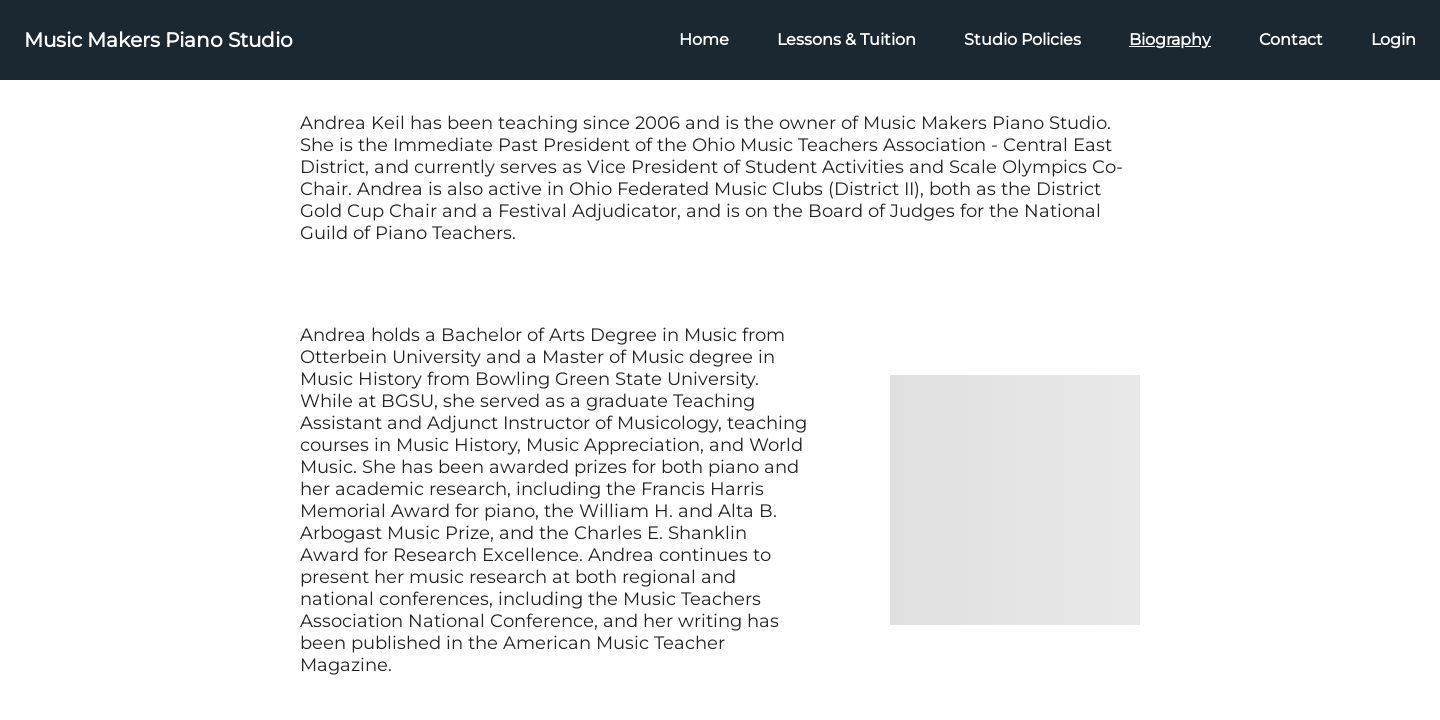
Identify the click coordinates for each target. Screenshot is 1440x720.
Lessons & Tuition (846, 39)
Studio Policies (1022, 39)
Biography (1170, 39)
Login (1393, 39)
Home (704, 39)
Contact (1291, 39)
